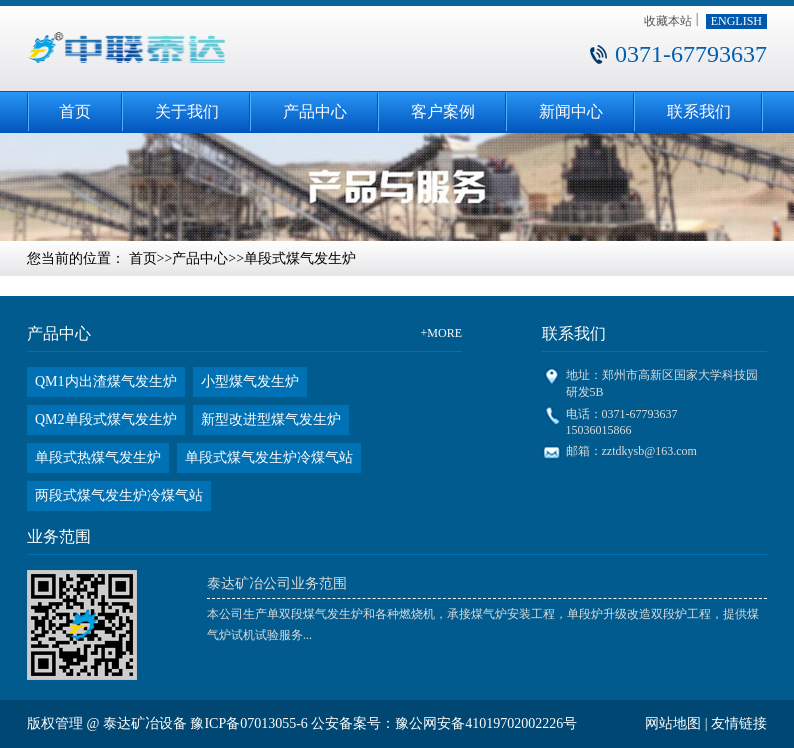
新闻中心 (571, 111)
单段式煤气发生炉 (300, 258)
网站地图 (673, 723)
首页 (75, 111)
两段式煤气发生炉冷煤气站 (119, 495)
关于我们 (187, 111)
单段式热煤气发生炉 (98, 457)
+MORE (441, 333)
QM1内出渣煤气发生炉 (106, 381)
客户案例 (443, 111)
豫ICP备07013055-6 (248, 723)
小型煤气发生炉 (250, 381)
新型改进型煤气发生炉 (271, 419)
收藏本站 (668, 21)
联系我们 (699, 111)
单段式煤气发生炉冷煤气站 (269, 457)
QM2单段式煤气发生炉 (106, 419)
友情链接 (739, 723)
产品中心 (315, 111)
